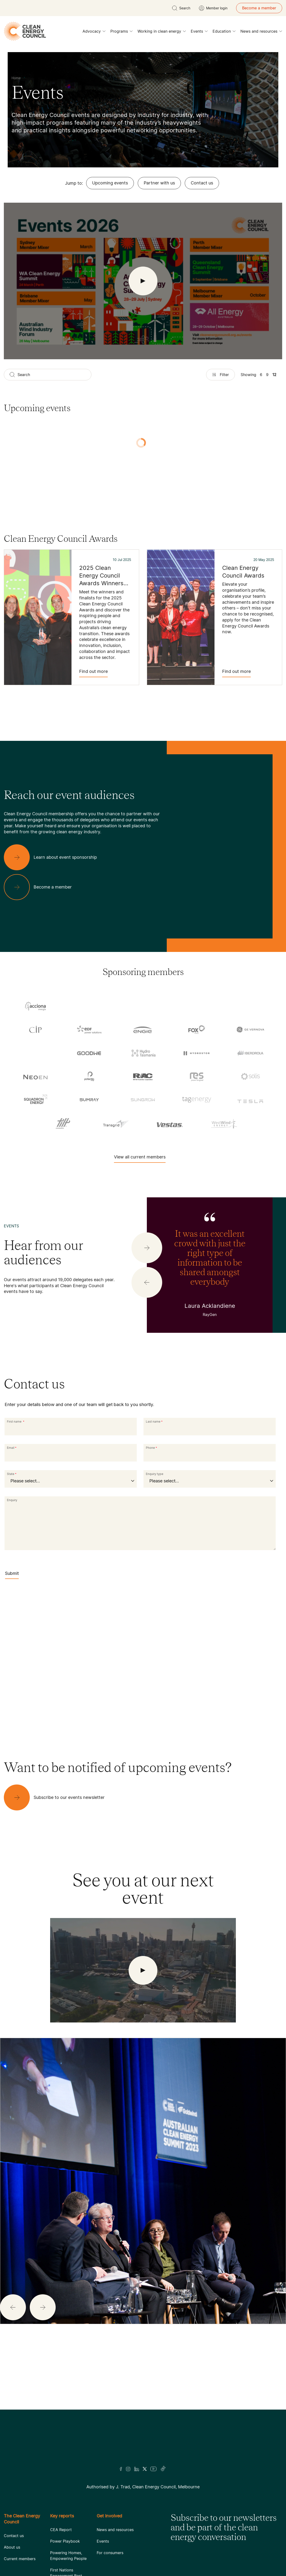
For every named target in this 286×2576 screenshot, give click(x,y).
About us (12, 2416)
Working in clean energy (161, 32)
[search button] (181, 8)
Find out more (93, 673)
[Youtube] (153, 2338)
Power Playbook (65, 2410)
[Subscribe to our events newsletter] (58, 1643)
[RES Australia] (196, 1076)
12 (274, 374)
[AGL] (89, 1007)
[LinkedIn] (136, 2338)
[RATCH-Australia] (143, 1076)
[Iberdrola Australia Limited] (250, 1053)
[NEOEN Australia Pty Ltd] (35, 1076)
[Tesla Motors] (250, 1100)
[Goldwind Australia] (35, 1054)
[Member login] (213, 8)
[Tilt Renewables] (62, 1123)
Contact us (202, 182)
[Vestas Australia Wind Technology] (170, 1123)
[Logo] (143, 2301)
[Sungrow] (143, 1100)
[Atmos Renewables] (143, 1007)
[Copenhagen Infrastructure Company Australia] (35, 1029)
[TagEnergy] (196, 1100)
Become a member (259, 8)
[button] (146, 1282)
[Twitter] (145, 2338)
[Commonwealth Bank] (250, 1007)
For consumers (110, 2421)
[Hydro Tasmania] (143, 1053)
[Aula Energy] (197, 1007)
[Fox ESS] (196, 1029)
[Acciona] (35, 1006)
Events (199, 32)
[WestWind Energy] (223, 1123)
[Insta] (128, 2338)
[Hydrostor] (196, 1053)
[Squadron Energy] (35, 1100)
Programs (121, 32)
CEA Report (61, 2398)
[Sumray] (89, 1100)
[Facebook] (121, 2338)
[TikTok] (163, 2338)
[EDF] (89, 1029)
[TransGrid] (116, 1123)
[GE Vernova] (250, 1029)
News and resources (261, 32)
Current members (20, 2427)
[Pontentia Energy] (89, 1076)
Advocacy (94, 32)
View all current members (140, 1158)
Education (224, 32)
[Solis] (250, 1076)
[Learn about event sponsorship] (54, 857)
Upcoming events (110, 182)
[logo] (25, 31)
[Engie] (143, 1029)
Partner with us (159, 182)
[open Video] (143, 281)
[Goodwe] (89, 1053)
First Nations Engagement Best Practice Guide (66, 2445)
